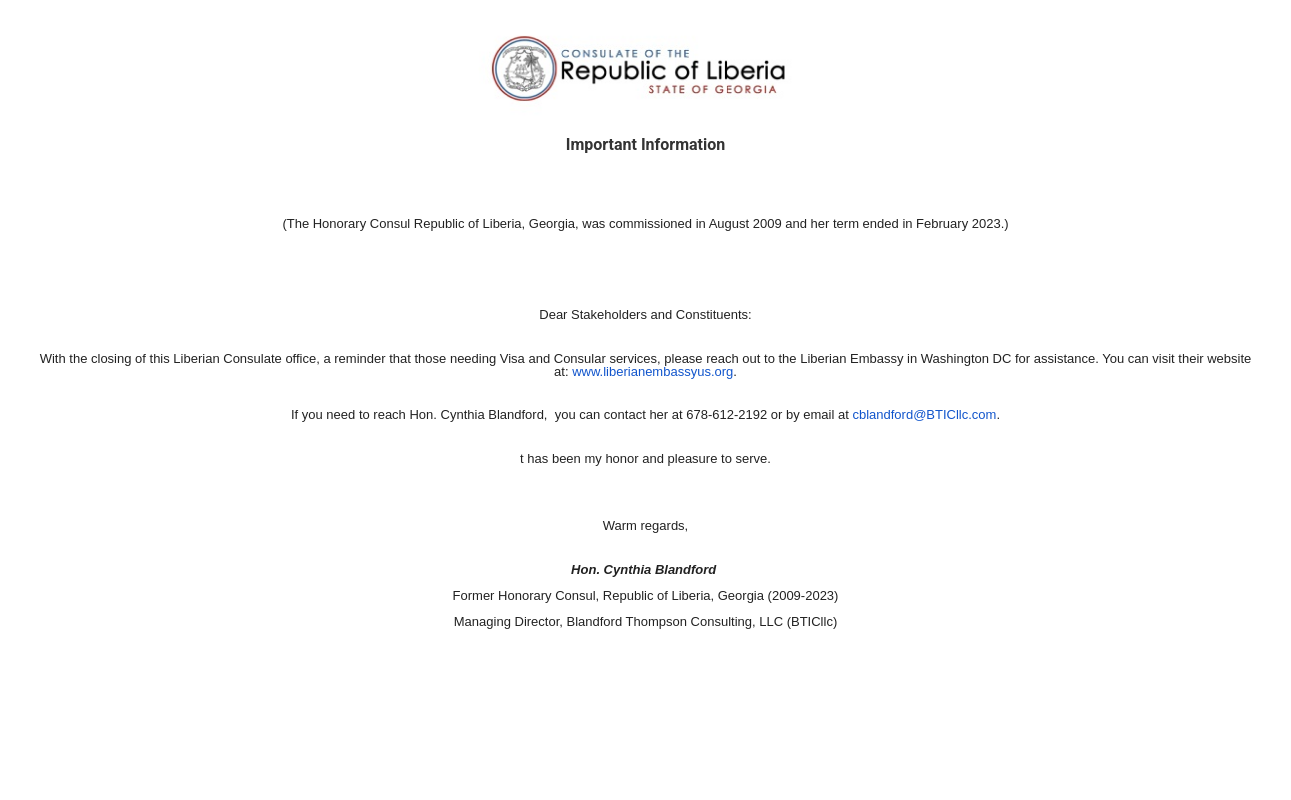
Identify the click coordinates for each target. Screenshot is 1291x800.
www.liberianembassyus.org (652, 371)
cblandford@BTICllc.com (924, 414)
